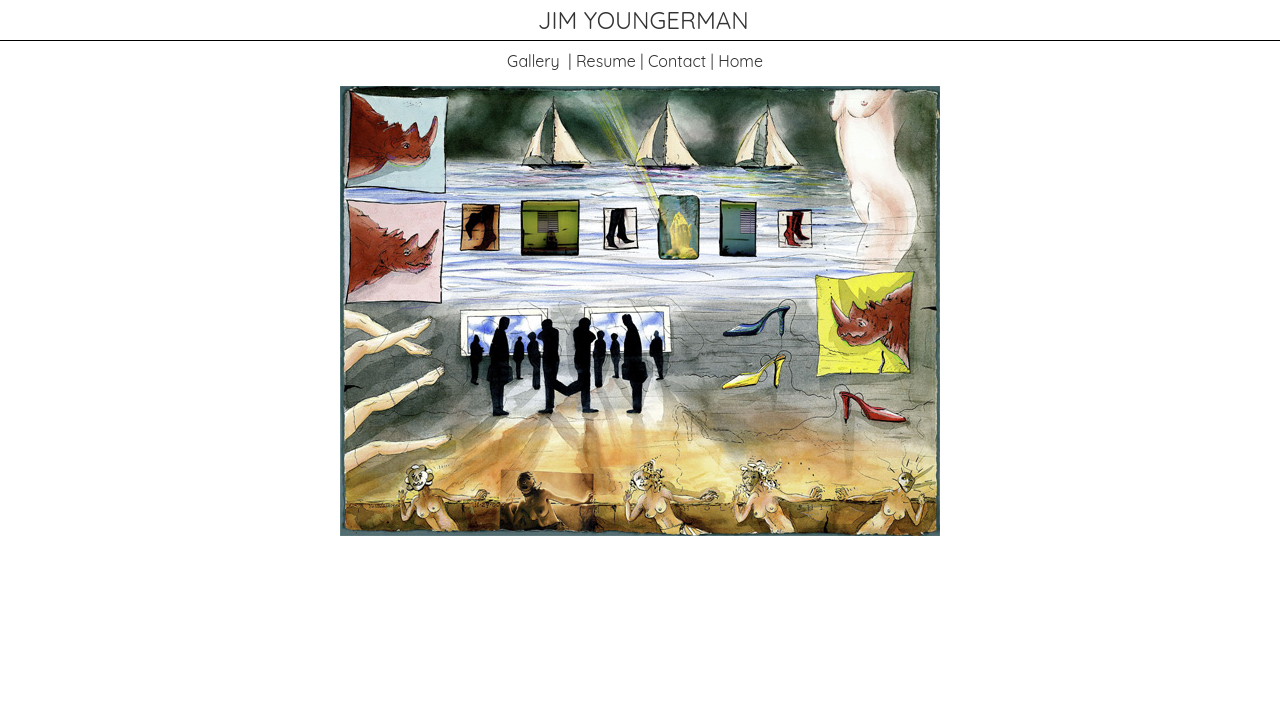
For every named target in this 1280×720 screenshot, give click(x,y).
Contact (677, 61)
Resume (606, 61)
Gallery (533, 61)
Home (740, 61)
